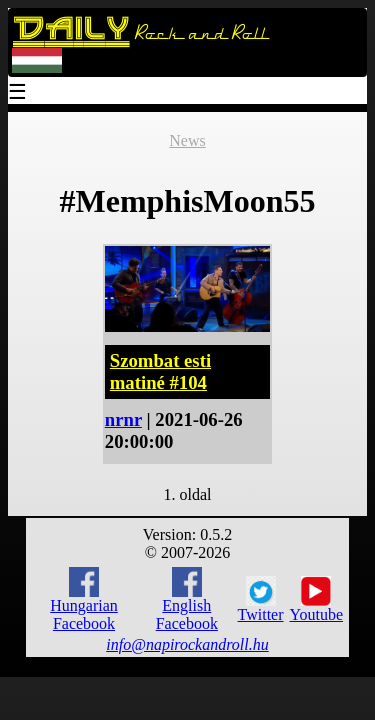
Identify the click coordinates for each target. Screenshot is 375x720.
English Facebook (187, 599)
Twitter (261, 600)
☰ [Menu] (18, 93)
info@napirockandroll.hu (187, 644)
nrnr (123, 419)
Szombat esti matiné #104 (160, 371)
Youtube (317, 600)
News (187, 140)
